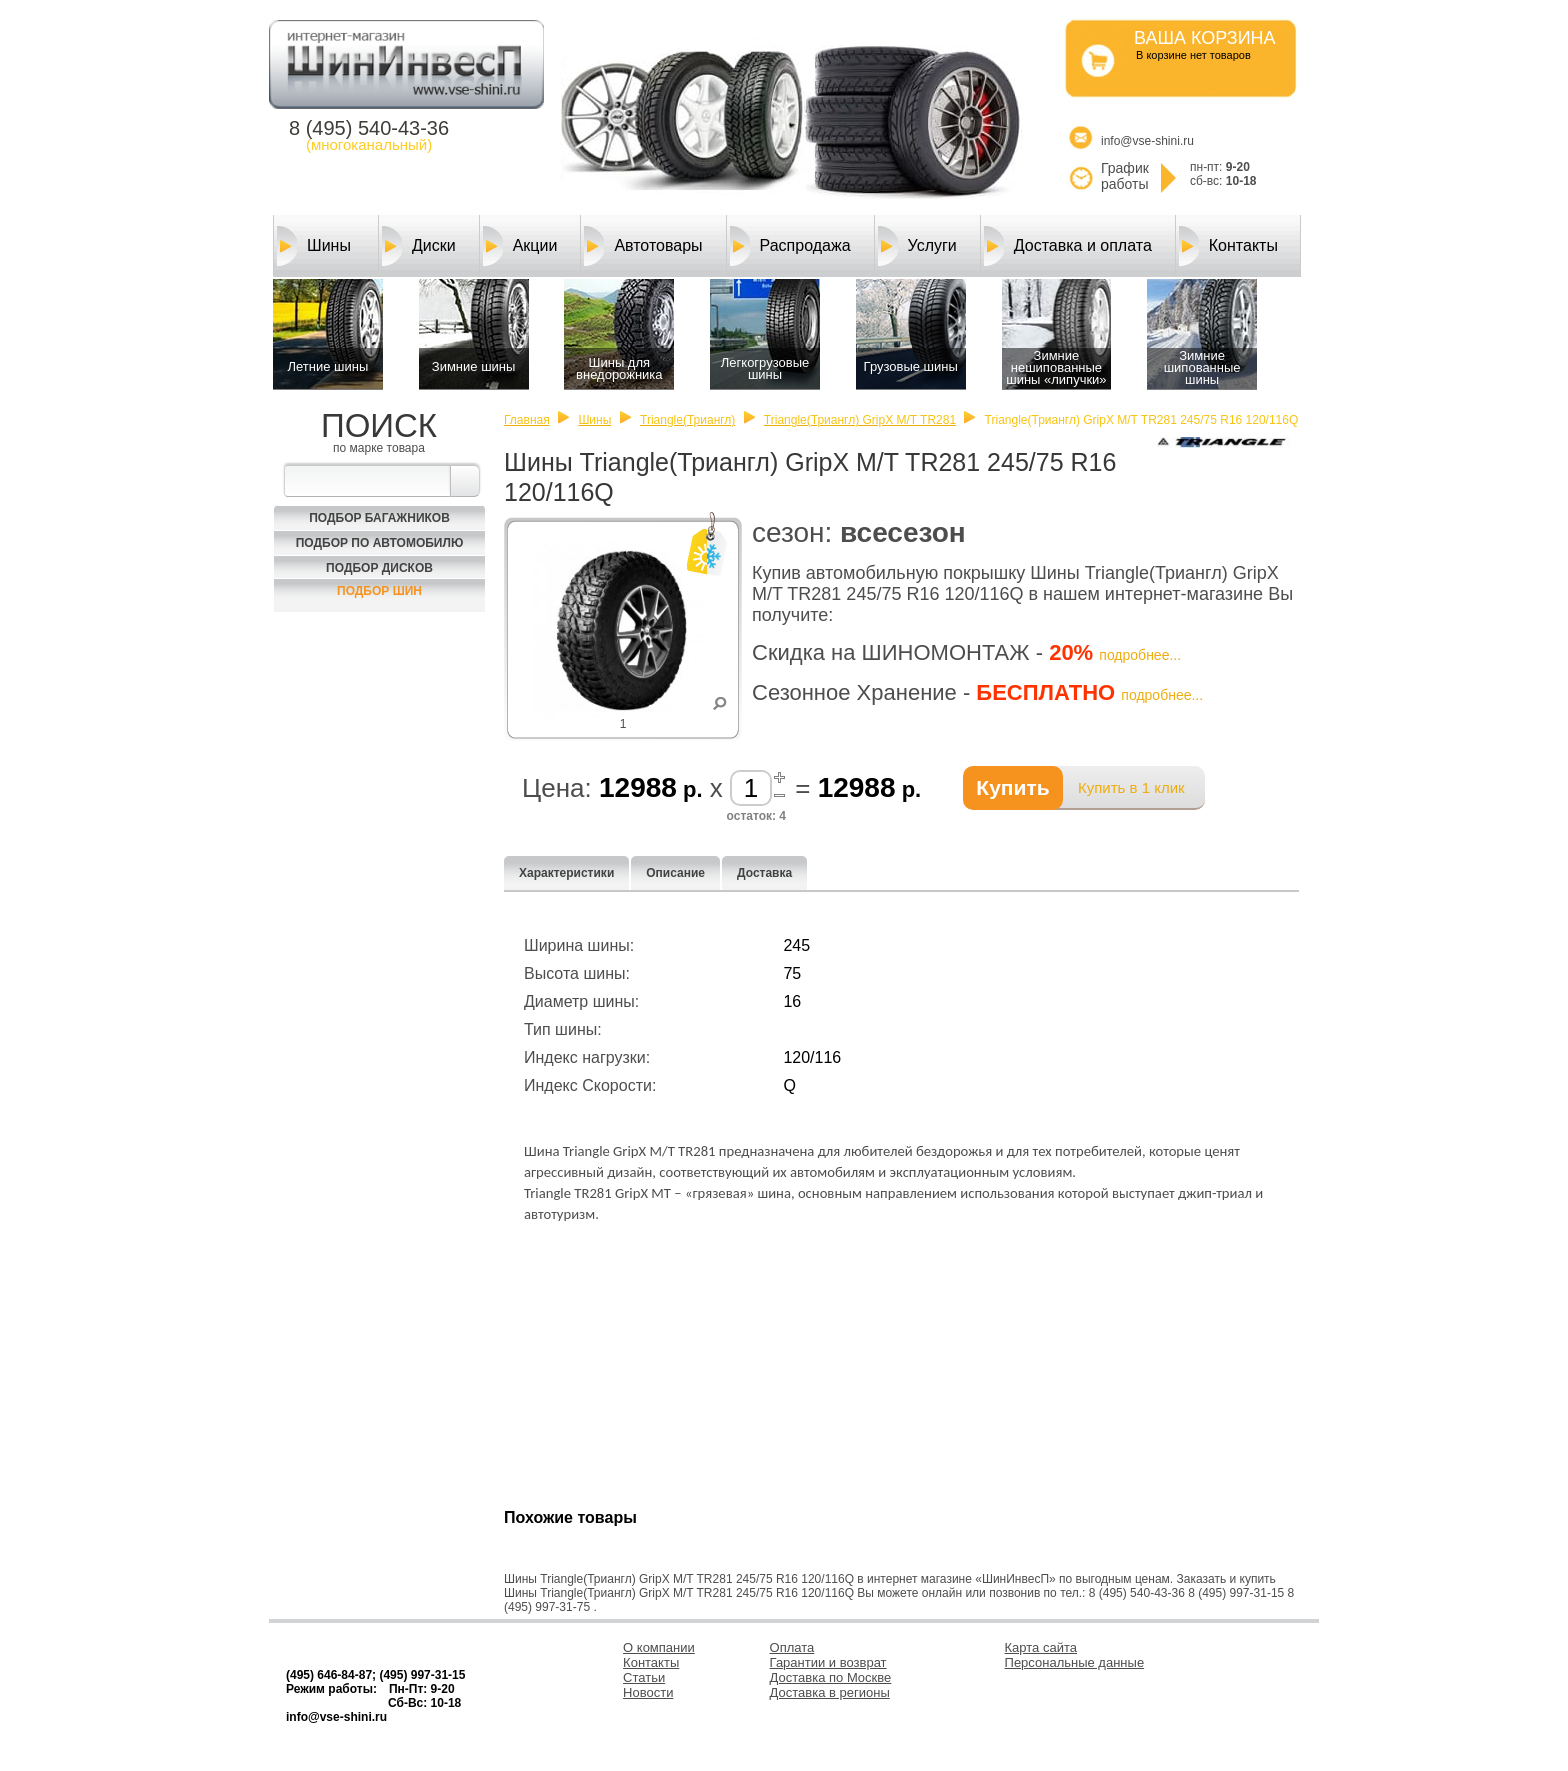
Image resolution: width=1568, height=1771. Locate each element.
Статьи (644, 1677)
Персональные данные (1075, 1662)
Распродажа (790, 246)
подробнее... (1140, 655)
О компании (659, 1647)
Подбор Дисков (379, 568)
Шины (314, 246)
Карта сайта (1041, 1647)
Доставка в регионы (830, 1692)
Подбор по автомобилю (380, 543)
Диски (419, 246)
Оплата (792, 1647)
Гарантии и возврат (828, 1662)
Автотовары (643, 246)
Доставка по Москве (831, 1677)
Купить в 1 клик (1131, 787)
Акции (520, 246)
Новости (648, 1692)
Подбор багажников (379, 518)
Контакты (1228, 246)
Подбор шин (379, 591)
